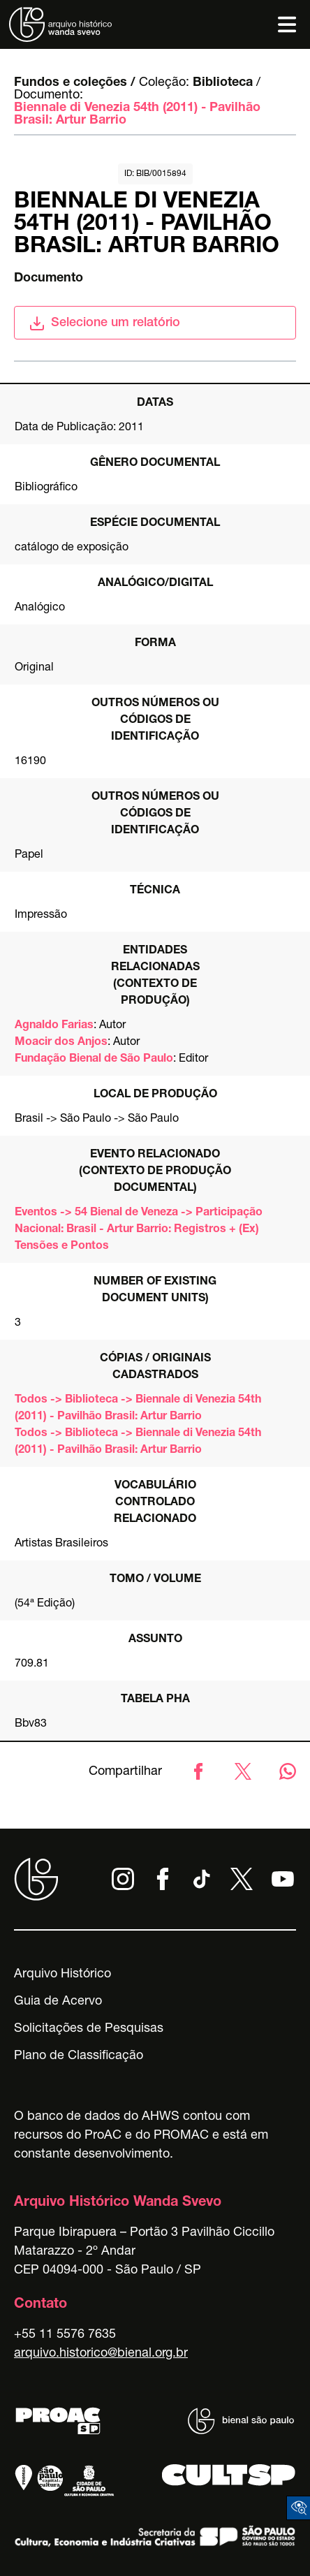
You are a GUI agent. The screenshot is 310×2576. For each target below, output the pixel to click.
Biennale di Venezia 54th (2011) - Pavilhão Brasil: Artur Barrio (137, 114)
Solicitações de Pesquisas (88, 2029)
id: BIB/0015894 (155, 174)
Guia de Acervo (58, 2002)
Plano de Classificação (78, 2056)
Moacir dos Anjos (61, 1042)
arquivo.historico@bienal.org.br (101, 2354)
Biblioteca (223, 83)
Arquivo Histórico (62, 1974)
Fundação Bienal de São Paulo (94, 1059)
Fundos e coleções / (74, 83)
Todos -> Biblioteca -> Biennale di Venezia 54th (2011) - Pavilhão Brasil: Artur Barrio (138, 1409)
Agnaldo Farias (54, 1026)
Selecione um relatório (104, 323)
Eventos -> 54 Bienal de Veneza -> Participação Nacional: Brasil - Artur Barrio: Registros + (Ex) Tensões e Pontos (139, 1230)
